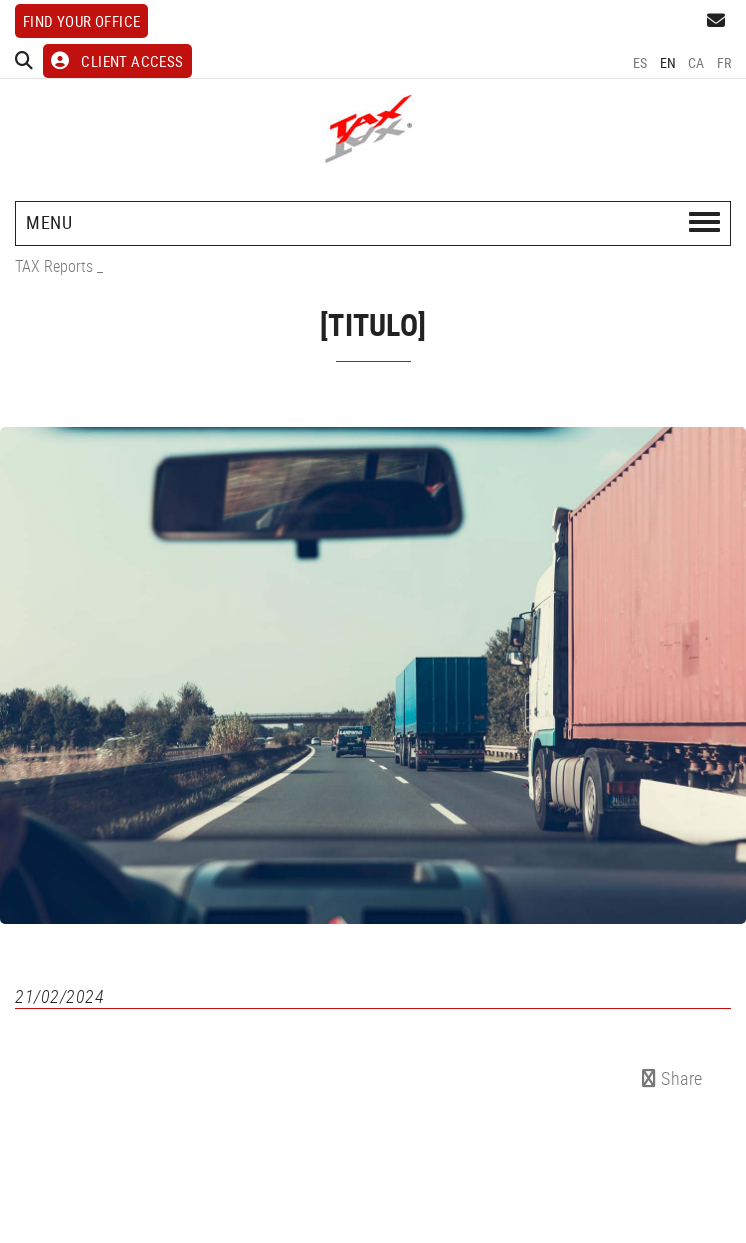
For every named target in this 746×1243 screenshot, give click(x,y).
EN (668, 62)
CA (696, 62)
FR (724, 62)
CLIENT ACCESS (117, 61)
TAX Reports (54, 266)
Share (672, 1078)
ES (640, 62)
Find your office (81, 21)
